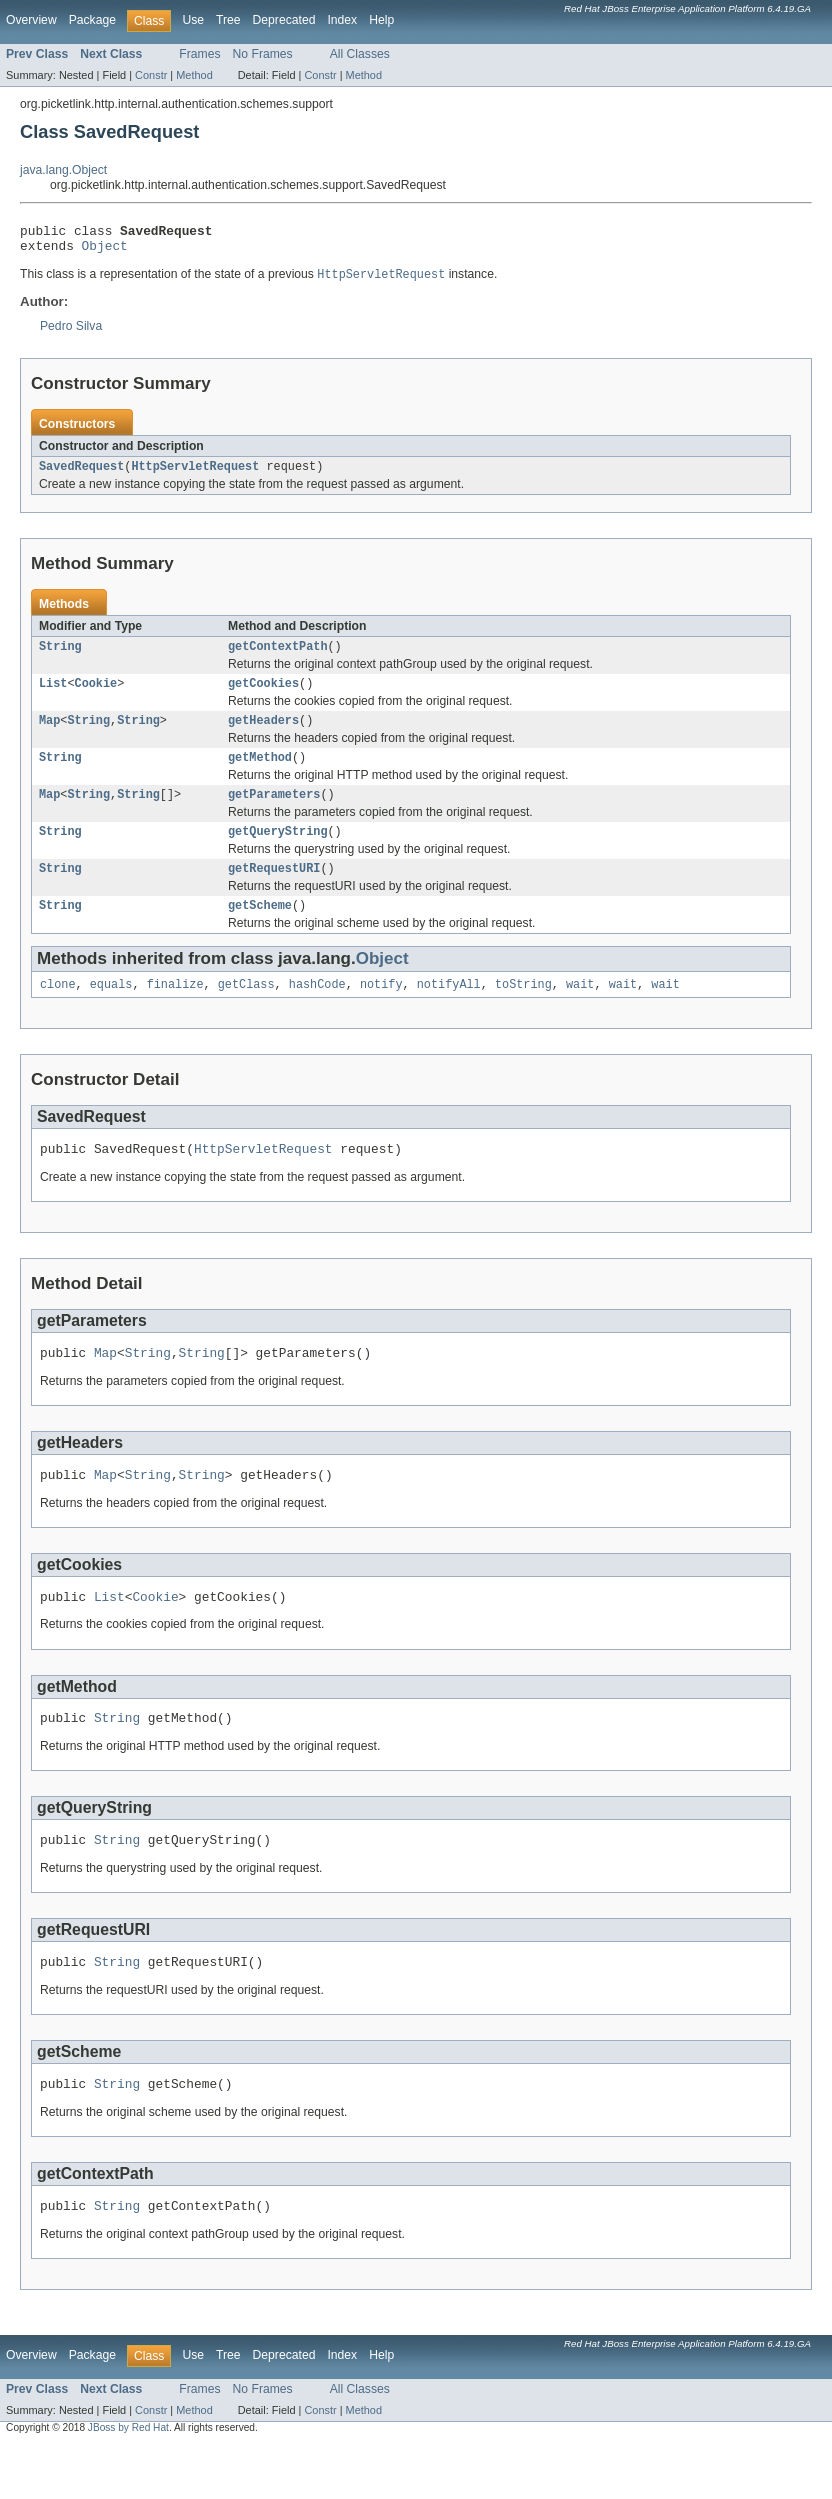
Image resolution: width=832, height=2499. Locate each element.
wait (580, 1011)
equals (111, 1011)
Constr (151, 75)
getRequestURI (274, 891)
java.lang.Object (63, 170)
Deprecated (284, 20)
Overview (31, 20)
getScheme (260, 930)
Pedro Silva (71, 333)
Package (92, 20)
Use (193, 20)
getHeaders (263, 735)
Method (194, 75)
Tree (228, 20)
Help (381, 20)
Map (49, 735)
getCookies (263, 696)
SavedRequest (81, 475)
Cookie (96, 696)
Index (342, 20)
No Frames (263, 54)
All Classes (360, 54)
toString (523, 1011)
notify (381, 1011)
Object (105, 251)
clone (58, 1011)
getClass (246, 1011)
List (53, 696)
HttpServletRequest (195, 475)
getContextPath (278, 657)
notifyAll (449, 1011)
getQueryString (278, 852)
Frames (199, 54)
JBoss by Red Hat (128, 2481)
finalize (175, 1011)
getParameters (274, 813)
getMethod (260, 774)
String (60, 657)
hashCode (317, 1011)
